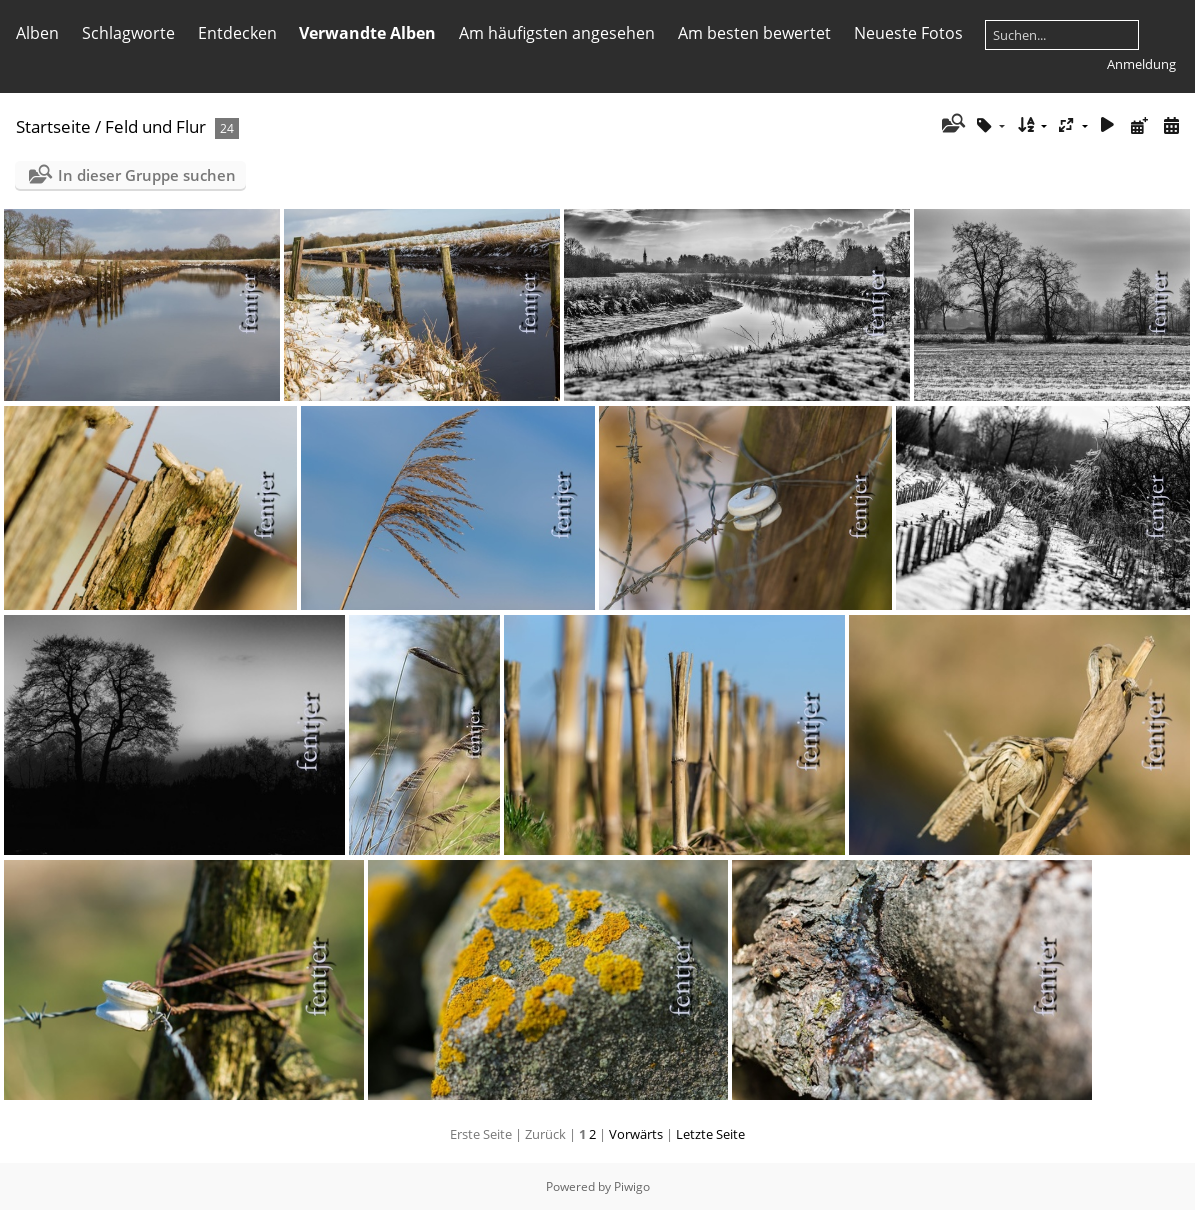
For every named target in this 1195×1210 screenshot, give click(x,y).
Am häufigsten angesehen (557, 33)
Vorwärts (636, 1134)
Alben (37, 33)
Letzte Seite (710, 1134)
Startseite (53, 126)
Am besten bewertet (754, 33)
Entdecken (237, 33)
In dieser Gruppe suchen (147, 175)
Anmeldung (1141, 64)
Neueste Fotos (908, 33)
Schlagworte (128, 33)
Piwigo (632, 1186)
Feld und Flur (155, 126)
